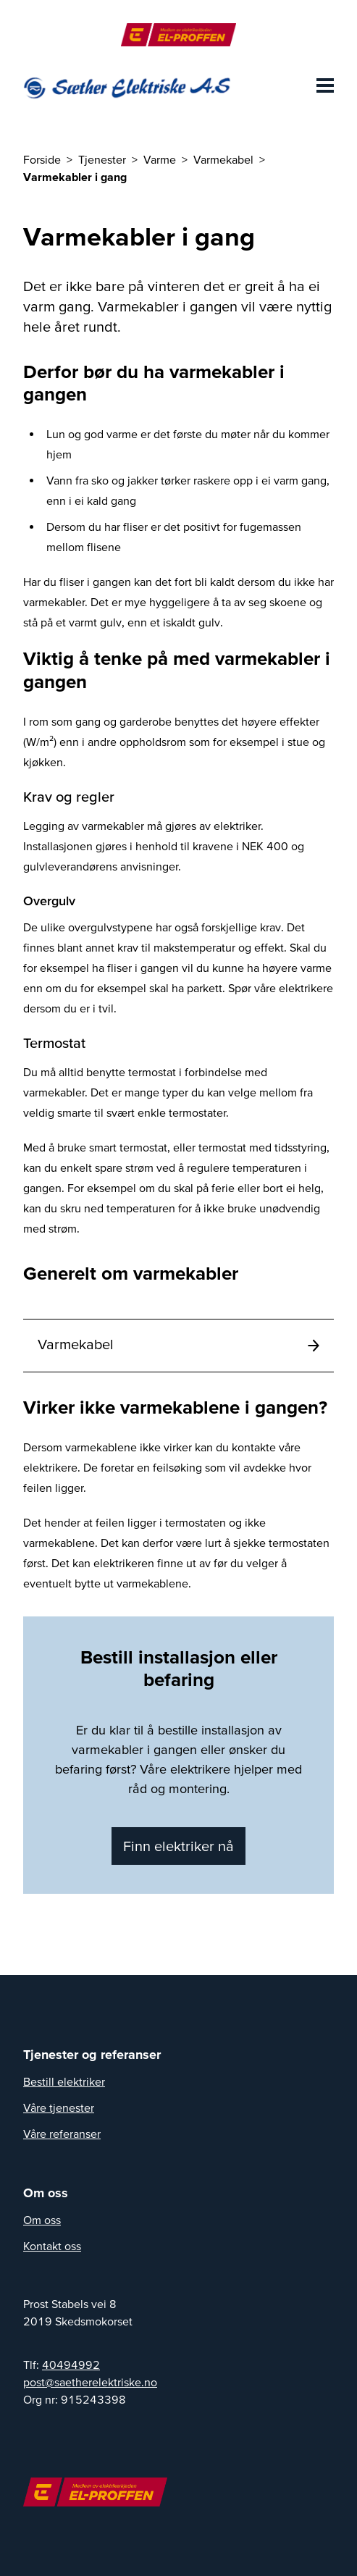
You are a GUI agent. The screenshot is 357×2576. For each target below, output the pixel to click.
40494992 (71, 2364)
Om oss (42, 2219)
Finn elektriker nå (178, 1846)
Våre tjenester (58, 2107)
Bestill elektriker (64, 2081)
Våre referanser (62, 2133)
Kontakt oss (52, 2245)
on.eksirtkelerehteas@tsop (90, 2381)
